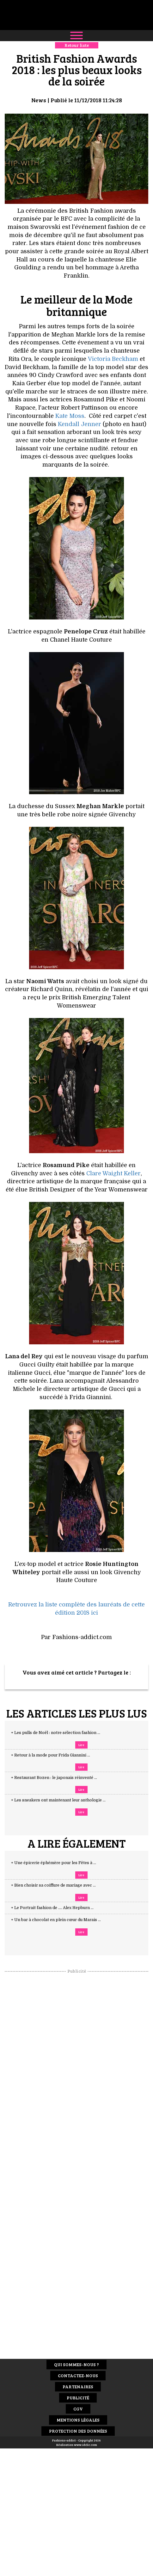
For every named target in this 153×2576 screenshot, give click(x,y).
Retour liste (76, 45)
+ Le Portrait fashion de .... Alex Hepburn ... (58, 1908)
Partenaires (78, 2387)
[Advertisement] (76, 2069)
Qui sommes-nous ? (76, 2364)
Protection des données (78, 2431)
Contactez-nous (78, 2375)
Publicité (78, 2398)
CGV (78, 2409)
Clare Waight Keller (113, 1173)
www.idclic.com (85, 2444)
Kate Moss (69, 416)
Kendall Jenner (79, 424)
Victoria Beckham (113, 359)
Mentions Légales (78, 2420)
